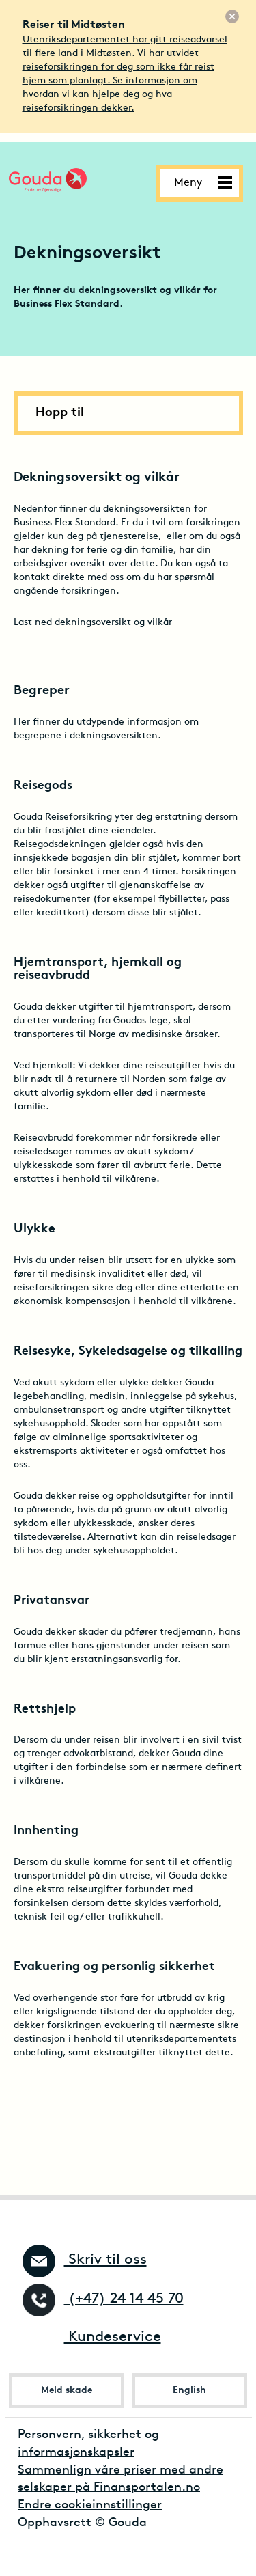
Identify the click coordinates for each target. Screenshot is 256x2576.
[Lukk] (232, 16)
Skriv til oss (85, 2260)
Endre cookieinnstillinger (90, 2505)
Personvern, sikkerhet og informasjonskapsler (88, 2443)
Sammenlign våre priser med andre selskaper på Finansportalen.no (120, 2479)
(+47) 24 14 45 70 (103, 2299)
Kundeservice (92, 2337)
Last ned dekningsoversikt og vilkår (93, 623)
